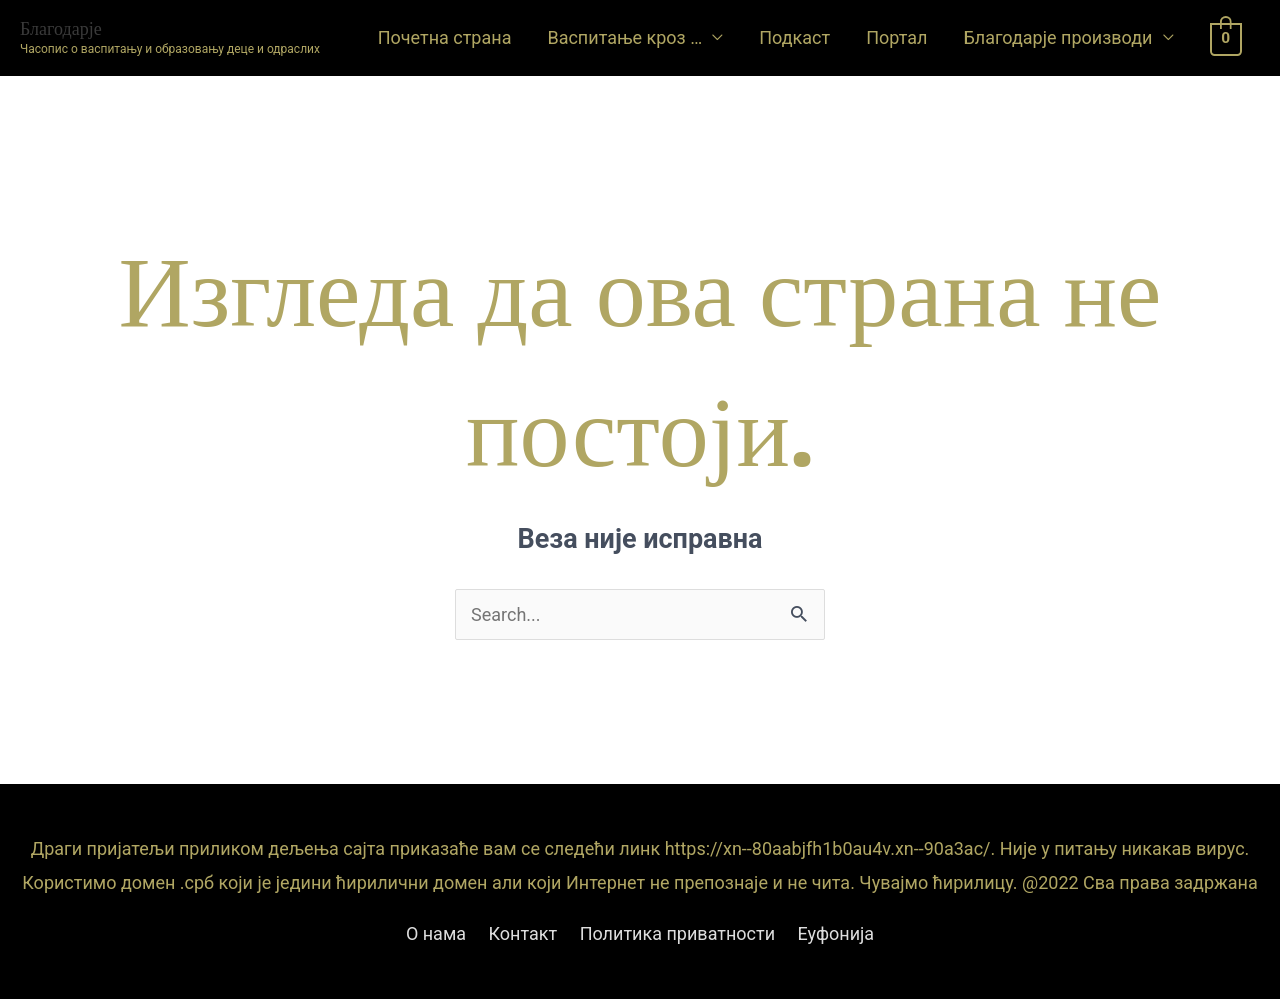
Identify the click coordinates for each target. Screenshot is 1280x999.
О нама (436, 933)
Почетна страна (445, 37)
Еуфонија (836, 933)
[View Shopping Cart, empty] (1226, 37)
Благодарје (61, 28)
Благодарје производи (1057, 37)
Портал (896, 37)
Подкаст (794, 37)
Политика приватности (677, 933)
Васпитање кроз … (624, 37)
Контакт (523, 933)
